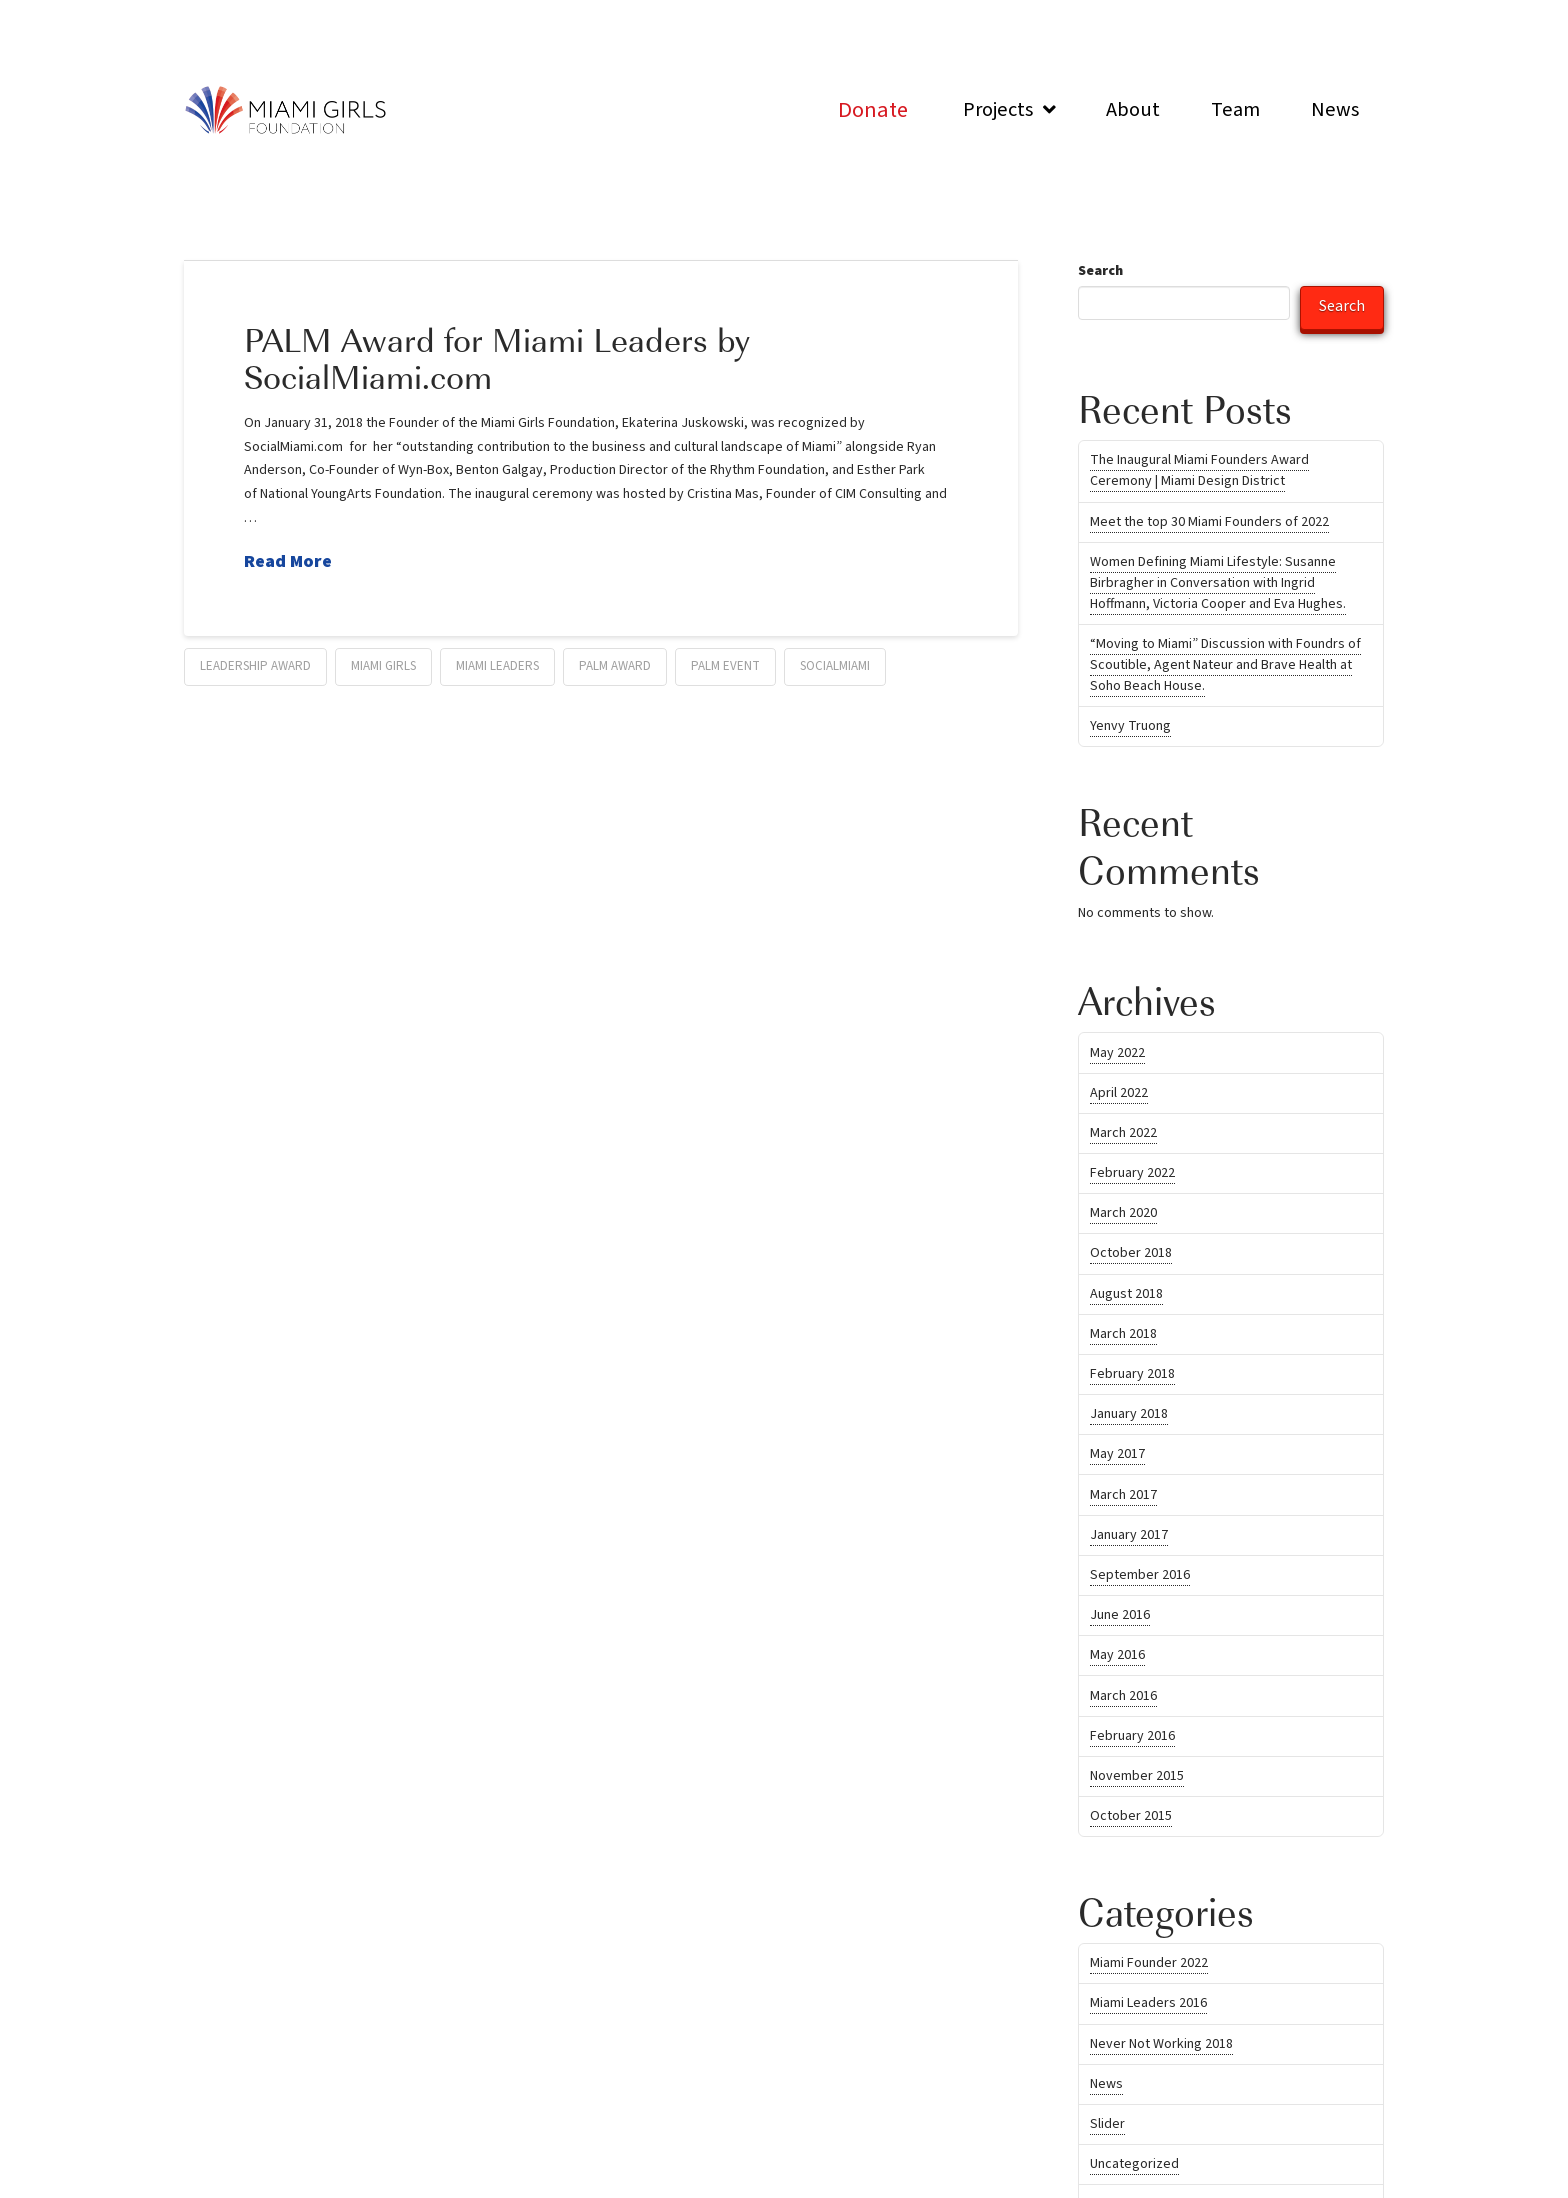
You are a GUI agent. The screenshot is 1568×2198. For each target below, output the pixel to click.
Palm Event (725, 666)
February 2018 (1132, 1374)
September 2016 (1140, 1575)
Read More (288, 561)
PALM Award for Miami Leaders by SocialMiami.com (497, 357)
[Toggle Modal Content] (873, 109)
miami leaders (497, 666)
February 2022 (1132, 1173)
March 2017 (1123, 1495)
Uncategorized (1134, 2164)
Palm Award (615, 666)
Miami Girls (383, 666)
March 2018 (1123, 1334)
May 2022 (1117, 1053)
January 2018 (1129, 1414)
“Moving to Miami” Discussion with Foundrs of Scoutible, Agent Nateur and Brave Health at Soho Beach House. (1225, 665)
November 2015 (1137, 1776)
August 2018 (1126, 1294)
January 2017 (1129, 1535)
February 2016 (1132, 1736)
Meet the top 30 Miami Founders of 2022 (1209, 522)
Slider (1107, 2124)
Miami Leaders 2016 (1148, 2003)
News (1106, 2084)
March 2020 (1123, 1213)
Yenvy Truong (1130, 726)
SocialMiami (835, 666)
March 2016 (1123, 1696)
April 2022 (1119, 1093)
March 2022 (1123, 1133)
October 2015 (1131, 1816)
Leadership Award (255, 666)
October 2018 (1131, 1253)
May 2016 (1117, 1655)
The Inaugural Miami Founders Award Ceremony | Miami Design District (1199, 470)
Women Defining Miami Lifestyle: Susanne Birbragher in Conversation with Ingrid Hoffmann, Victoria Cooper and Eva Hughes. (1218, 583)
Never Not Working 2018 (1161, 2044)
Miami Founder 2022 (1149, 1963)
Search (1100, 271)
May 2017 (1117, 1454)
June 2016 (1120, 1615)
